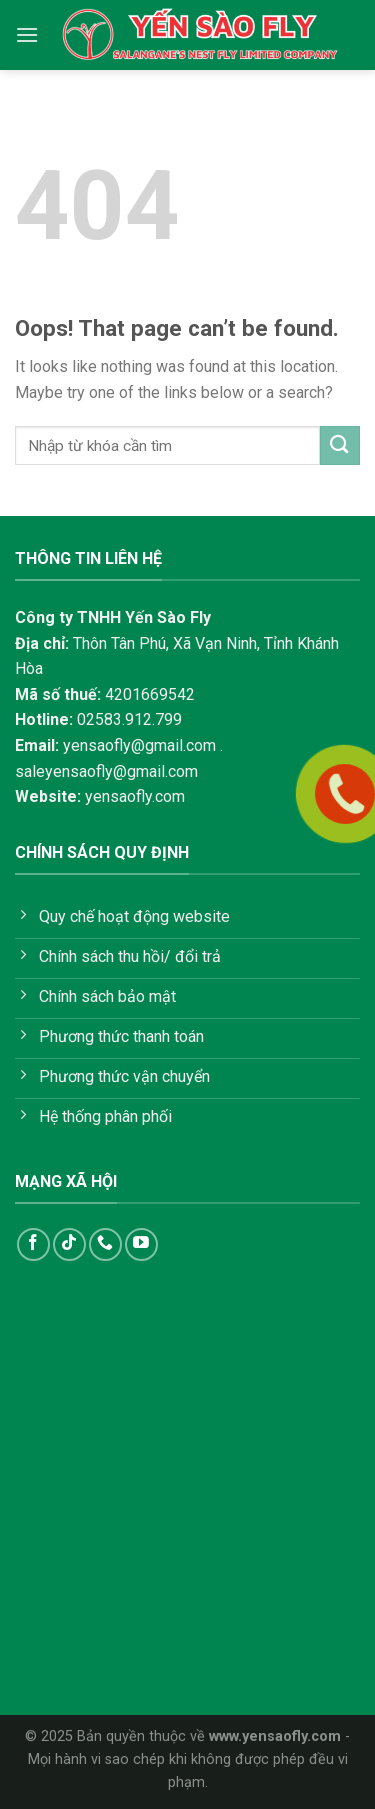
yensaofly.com (135, 796)
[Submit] (340, 445)
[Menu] (27, 34)
